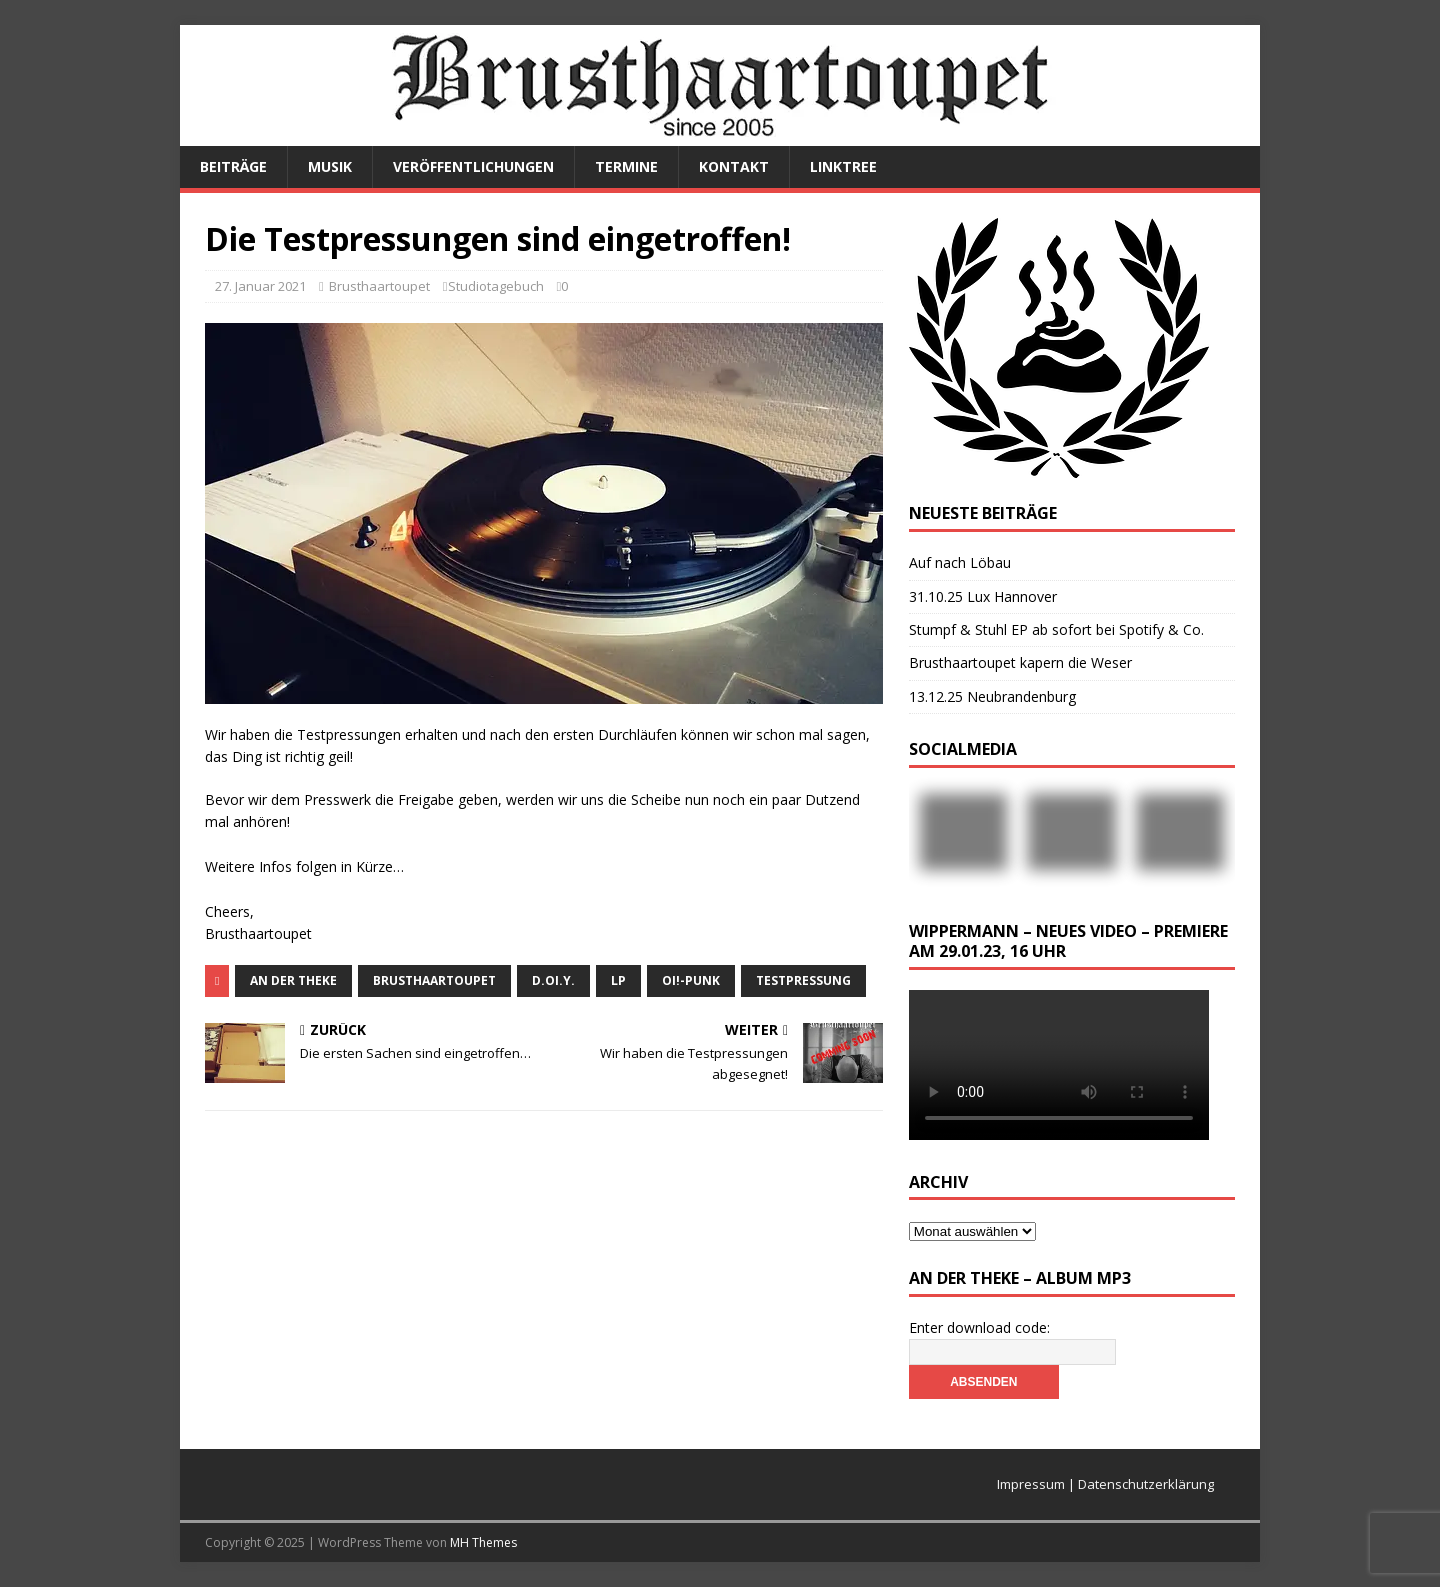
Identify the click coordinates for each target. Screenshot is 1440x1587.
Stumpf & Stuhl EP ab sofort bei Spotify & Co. (1056, 629)
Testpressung (803, 980)
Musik (330, 166)
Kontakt (734, 166)
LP (618, 980)
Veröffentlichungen (473, 166)
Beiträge (233, 166)
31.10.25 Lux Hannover (983, 596)
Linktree (843, 166)
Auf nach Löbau (960, 562)
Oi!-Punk (691, 980)
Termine (626, 166)
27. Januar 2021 (260, 286)
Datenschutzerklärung (1146, 1484)
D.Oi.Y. (553, 980)
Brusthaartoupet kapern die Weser (1020, 662)
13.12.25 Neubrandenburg (992, 696)
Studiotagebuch (496, 286)
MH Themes (483, 1542)
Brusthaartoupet (379, 286)
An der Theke (293, 980)
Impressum (1031, 1484)
